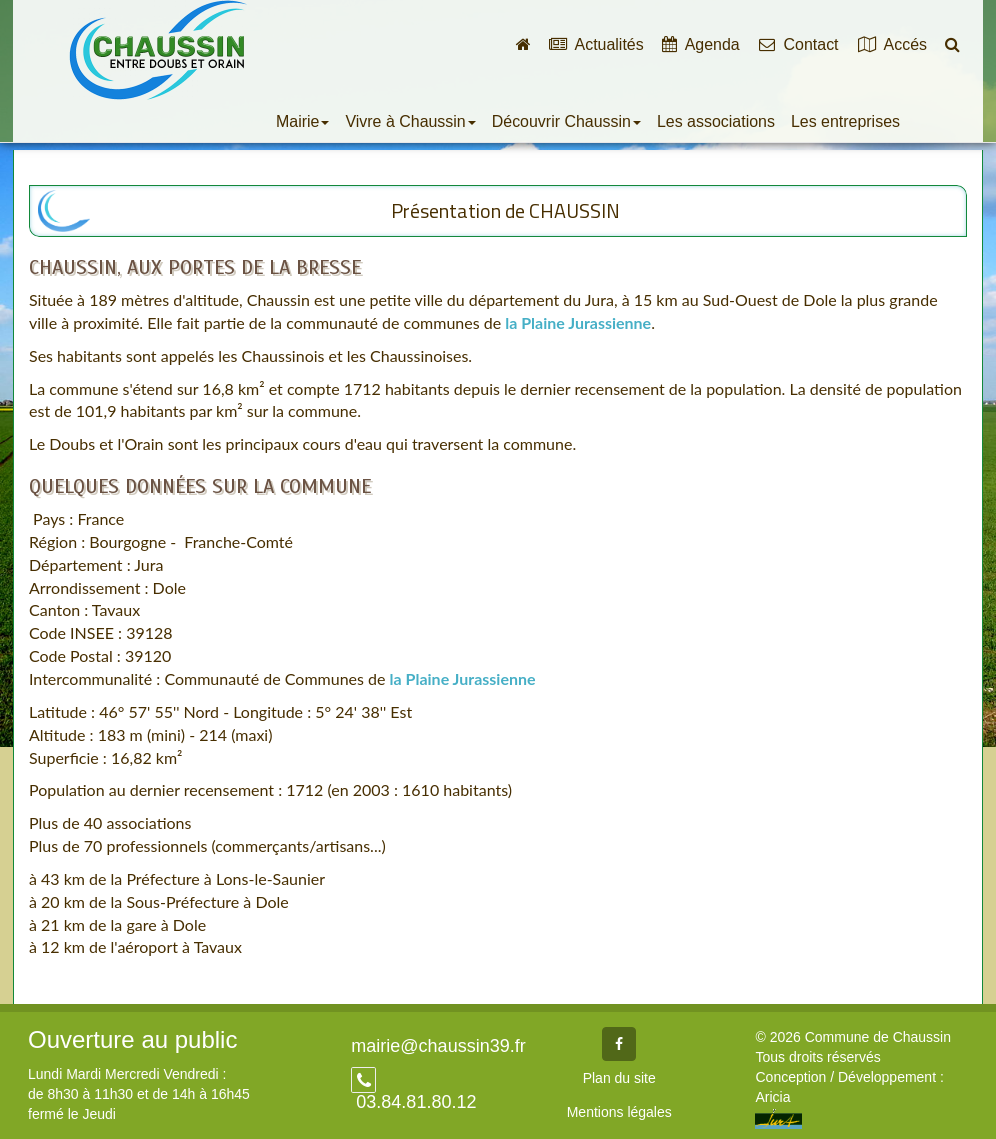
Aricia (772, 1097)
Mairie (302, 121)
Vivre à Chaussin (410, 121)
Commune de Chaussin (158, 49)
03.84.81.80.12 (413, 1102)
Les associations (716, 121)
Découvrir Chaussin (566, 121)
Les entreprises (845, 121)
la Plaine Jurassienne (578, 322)
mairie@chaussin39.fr (438, 1046)
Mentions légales (619, 1112)
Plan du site (619, 1078)
